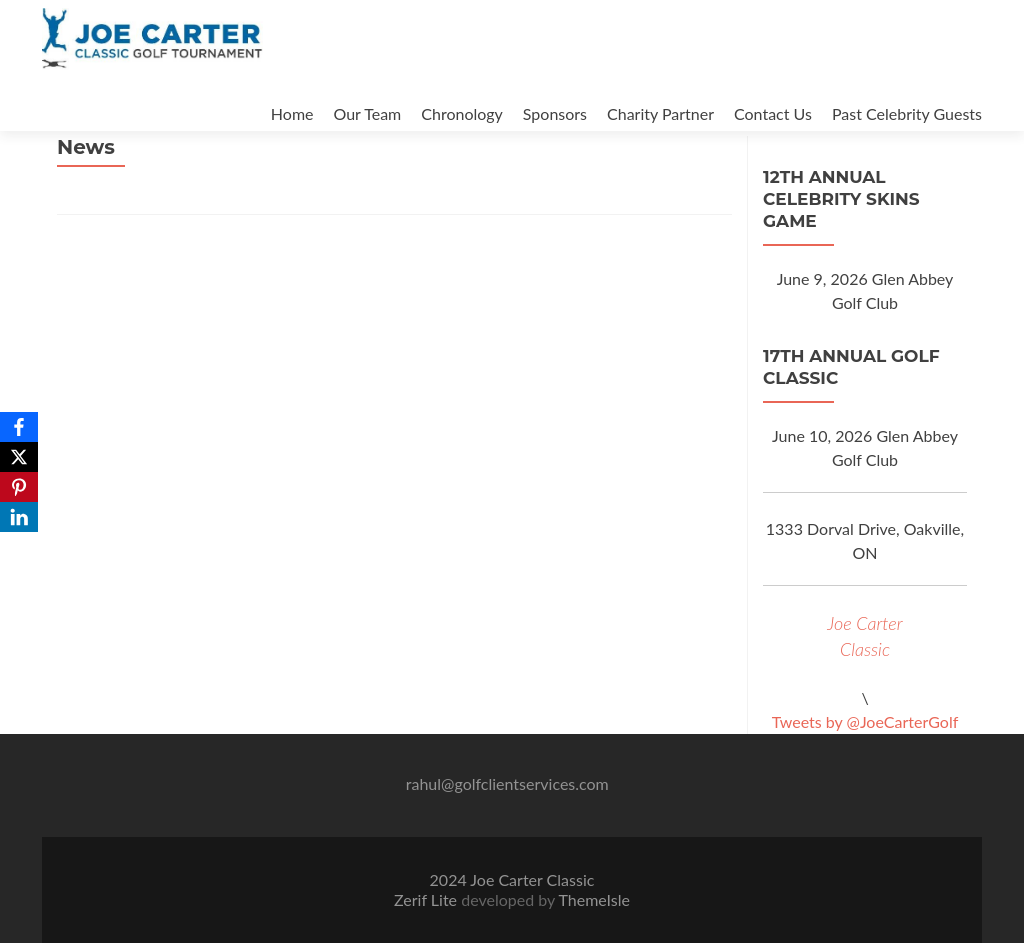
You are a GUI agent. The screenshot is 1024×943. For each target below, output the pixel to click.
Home (292, 113)
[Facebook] (19, 427)
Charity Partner (660, 113)
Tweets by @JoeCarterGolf (865, 721)
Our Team (368, 113)
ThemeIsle (593, 899)
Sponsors (555, 113)
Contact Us (773, 113)
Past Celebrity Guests (907, 113)
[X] (19, 457)
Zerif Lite (427, 899)
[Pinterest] (19, 487)
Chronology (462, 113)
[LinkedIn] (19, 517)
